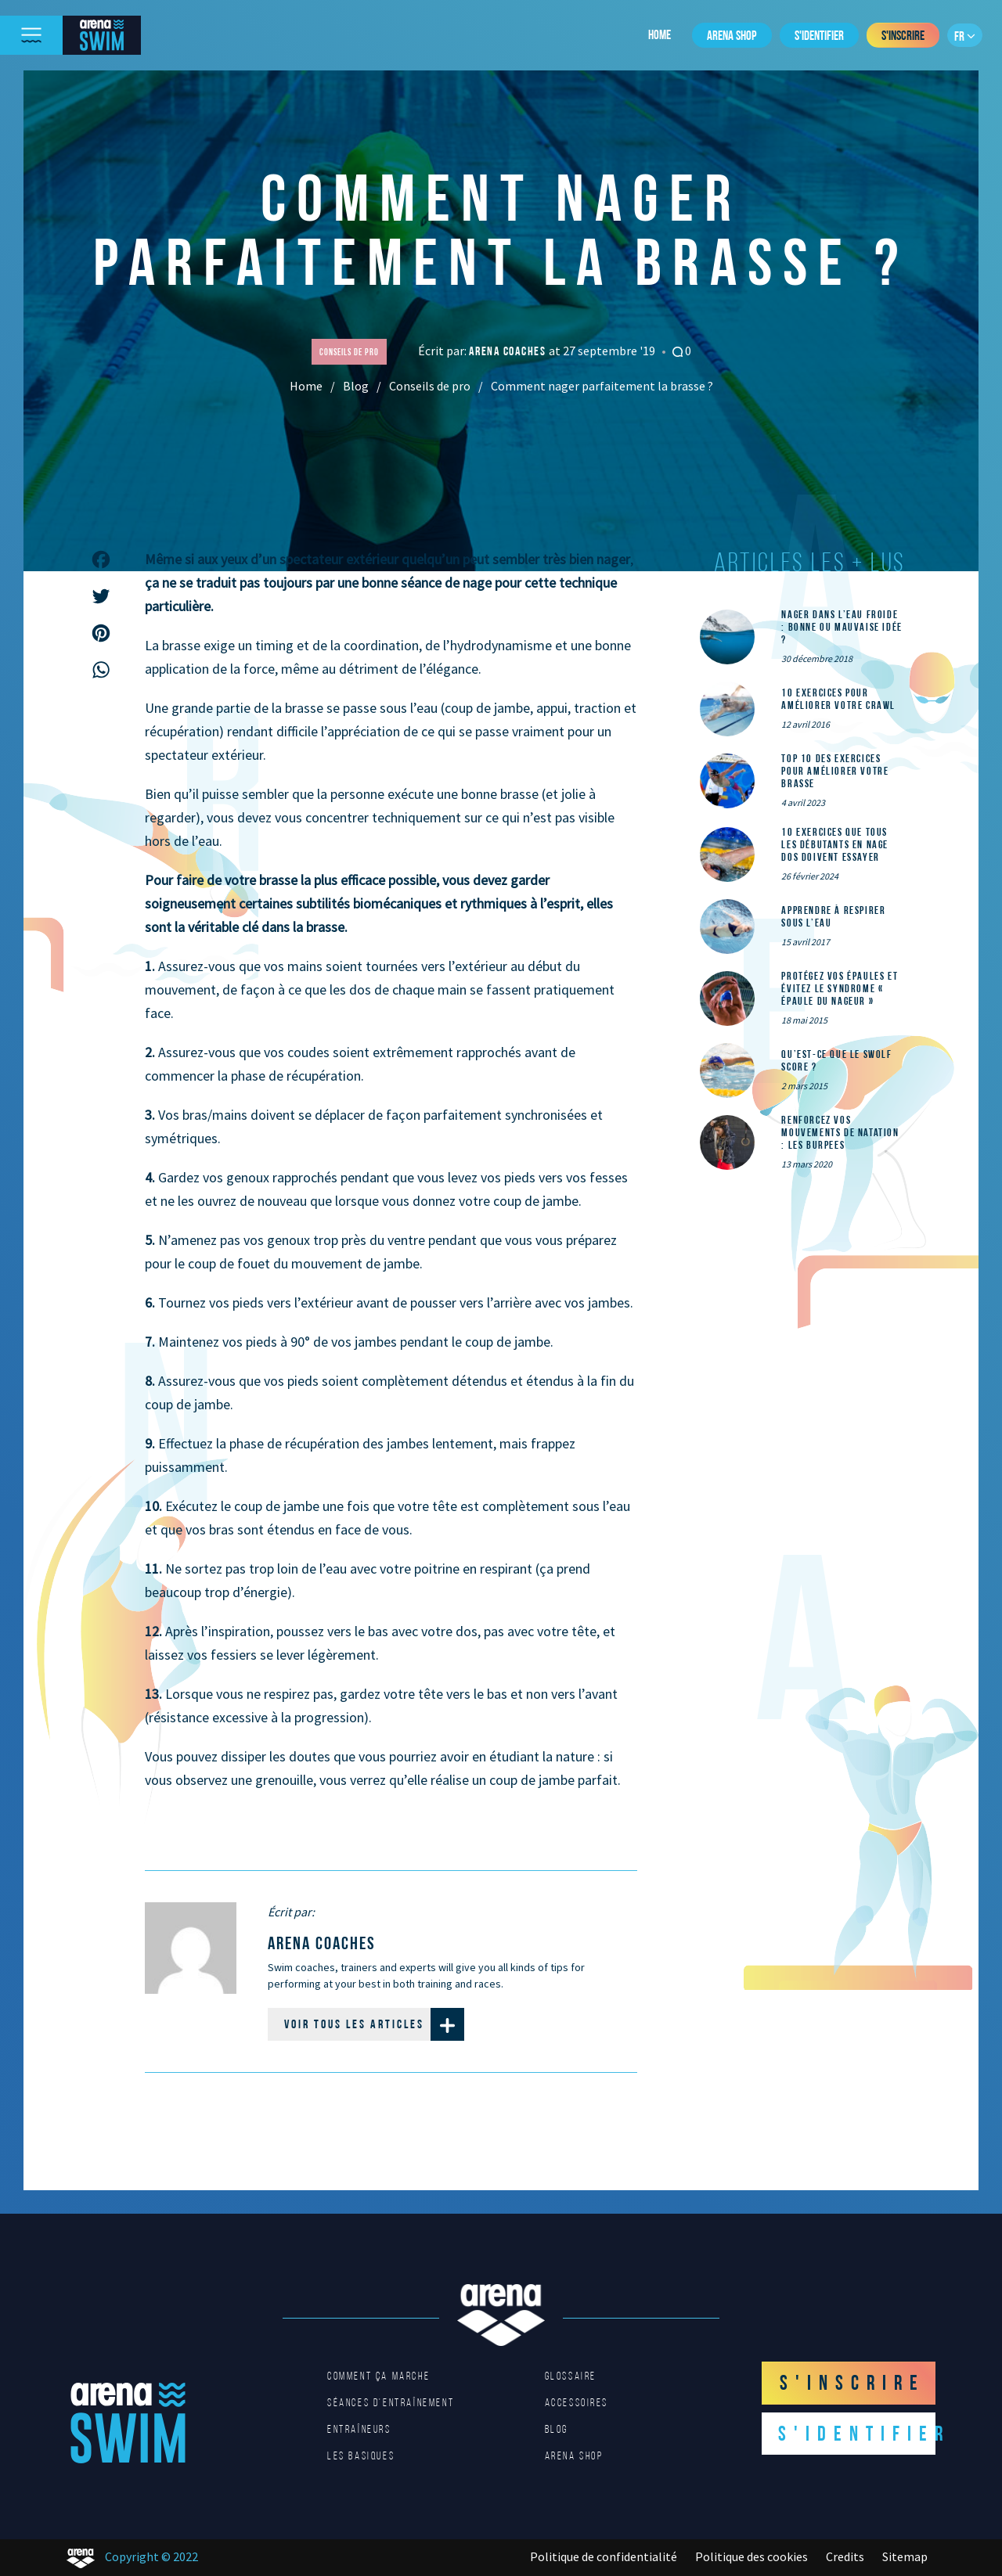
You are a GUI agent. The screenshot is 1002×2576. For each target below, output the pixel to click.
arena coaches (509, 351)
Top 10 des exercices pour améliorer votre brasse (834, 771)
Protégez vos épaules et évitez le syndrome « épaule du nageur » (839, 988)
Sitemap (905, 2556)
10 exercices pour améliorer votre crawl (838, 698)
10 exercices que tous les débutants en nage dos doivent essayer (834, 844)
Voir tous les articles (374, 2024)
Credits (845, 2556)
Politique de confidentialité (603, 2556)
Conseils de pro (429, 386)
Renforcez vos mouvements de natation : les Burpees (840, 1132)
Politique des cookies (751, 2556)
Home (659, 34)
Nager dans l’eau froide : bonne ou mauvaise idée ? (841, 627)
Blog (356, 386)
